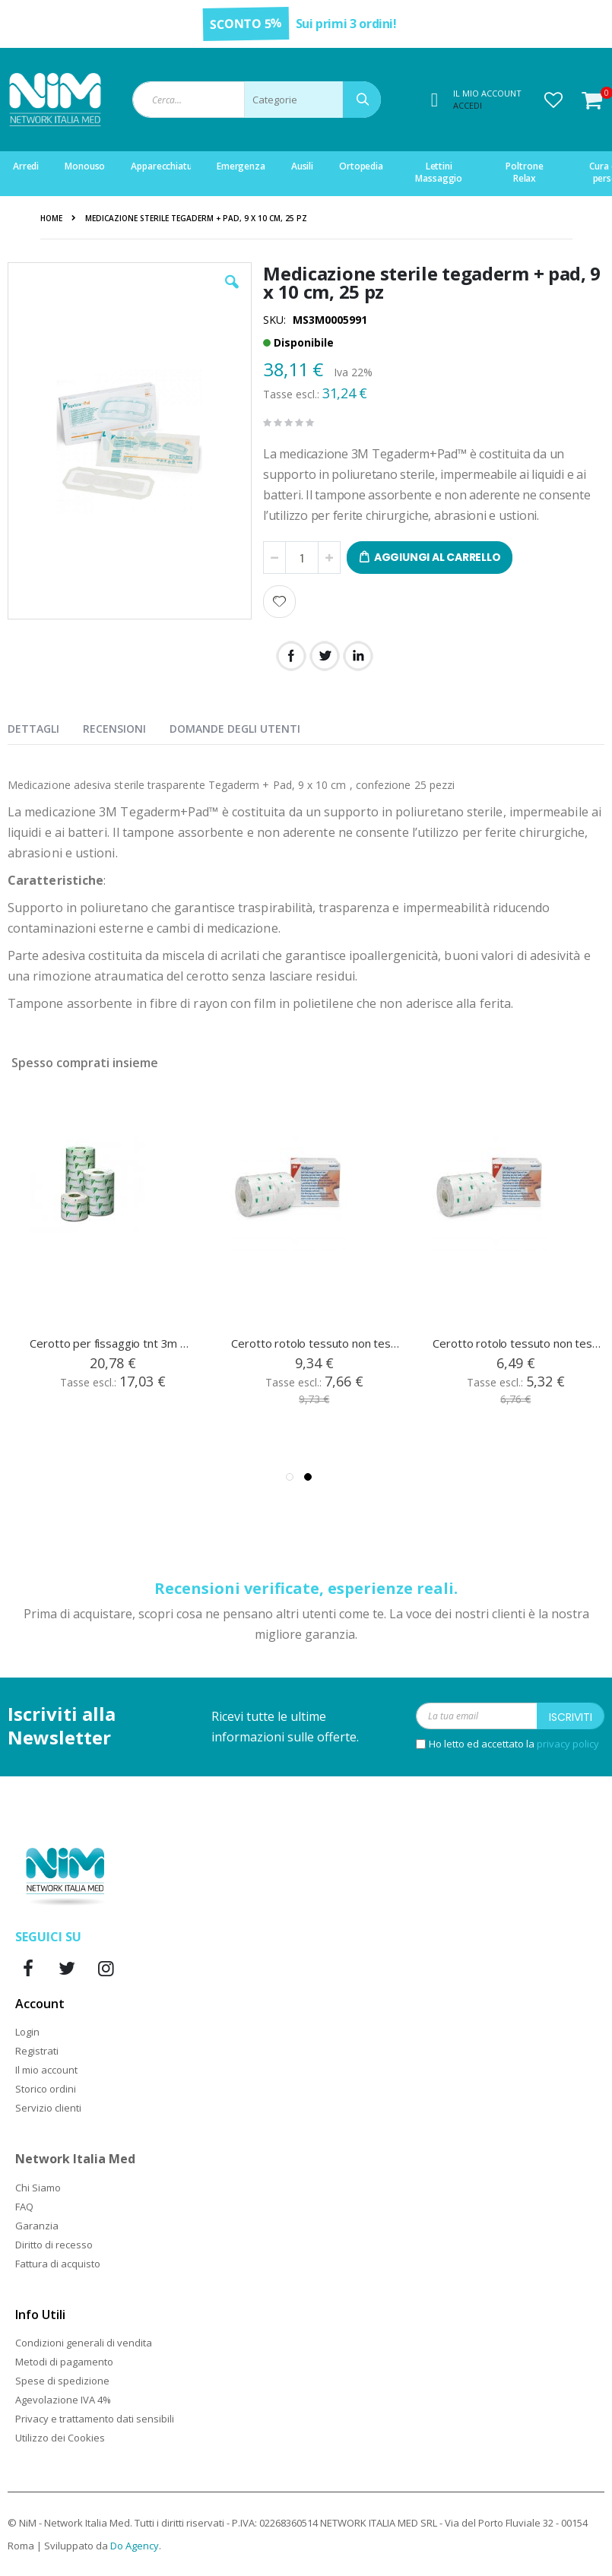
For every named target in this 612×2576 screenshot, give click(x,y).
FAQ (24, 2206)
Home (51, 218)
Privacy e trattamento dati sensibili (94, 2418)
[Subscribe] (570, 1716)
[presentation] (45, 726)
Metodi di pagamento (64, 2361)
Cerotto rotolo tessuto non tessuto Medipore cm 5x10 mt (517, 1343)
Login (27, 2032)
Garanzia (37, 2225)
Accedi (467, 105)
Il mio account (46, 2070)
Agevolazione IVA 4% (63, 2399)
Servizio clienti (48, 2108)
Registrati (37, 2051)
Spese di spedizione (62, 2380)
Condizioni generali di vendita (83, 2342)
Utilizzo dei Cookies (60, 2438)
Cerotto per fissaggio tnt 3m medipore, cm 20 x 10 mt (114, 1343)
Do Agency (134, 2545)
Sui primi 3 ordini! (346, 23)
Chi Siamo (38, 2187)
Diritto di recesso (54, 2244)
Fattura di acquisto (57, 2263)
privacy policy (568, 1744)
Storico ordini (45, 2089)
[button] (553, 99)
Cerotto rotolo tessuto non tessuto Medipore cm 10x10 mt (315, 1343)
